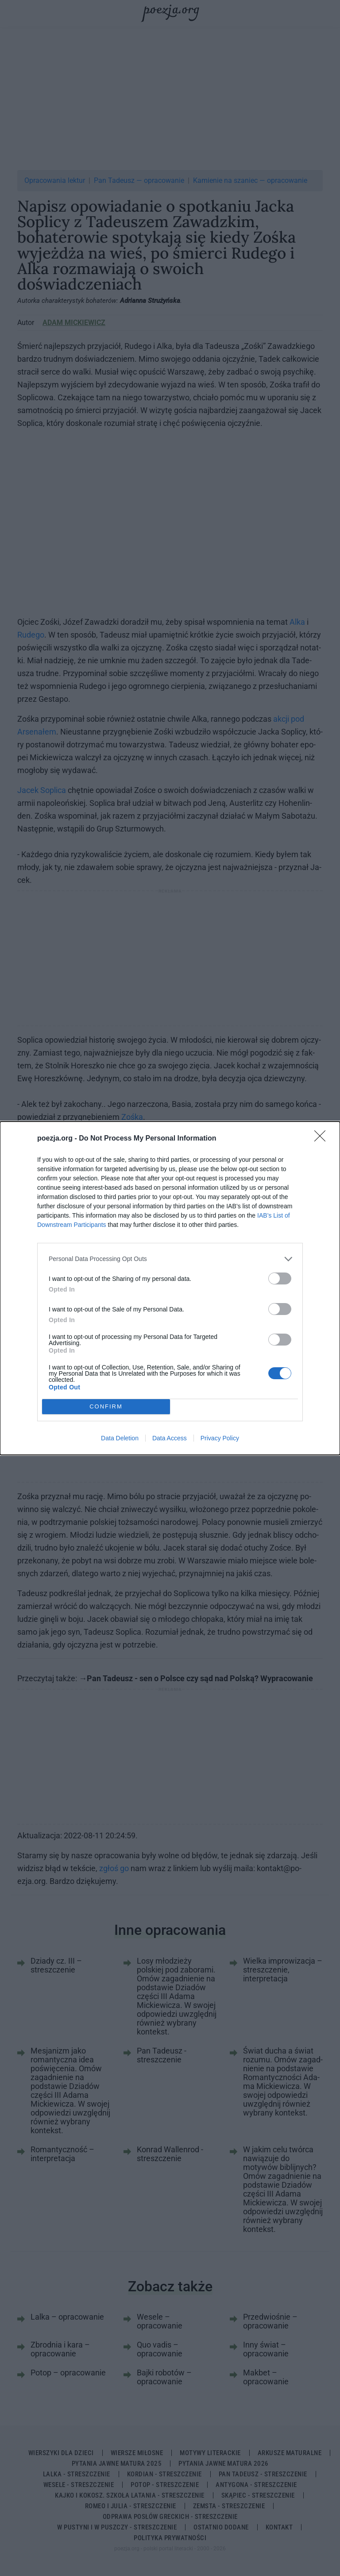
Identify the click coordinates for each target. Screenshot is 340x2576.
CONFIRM (106, 1406)
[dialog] (170, 1288)
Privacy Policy (220, 1438)
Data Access (169, 1438)
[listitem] (170, 1259)
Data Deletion (120, 1438)
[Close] (322, 1138)
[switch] (279, 1278)
